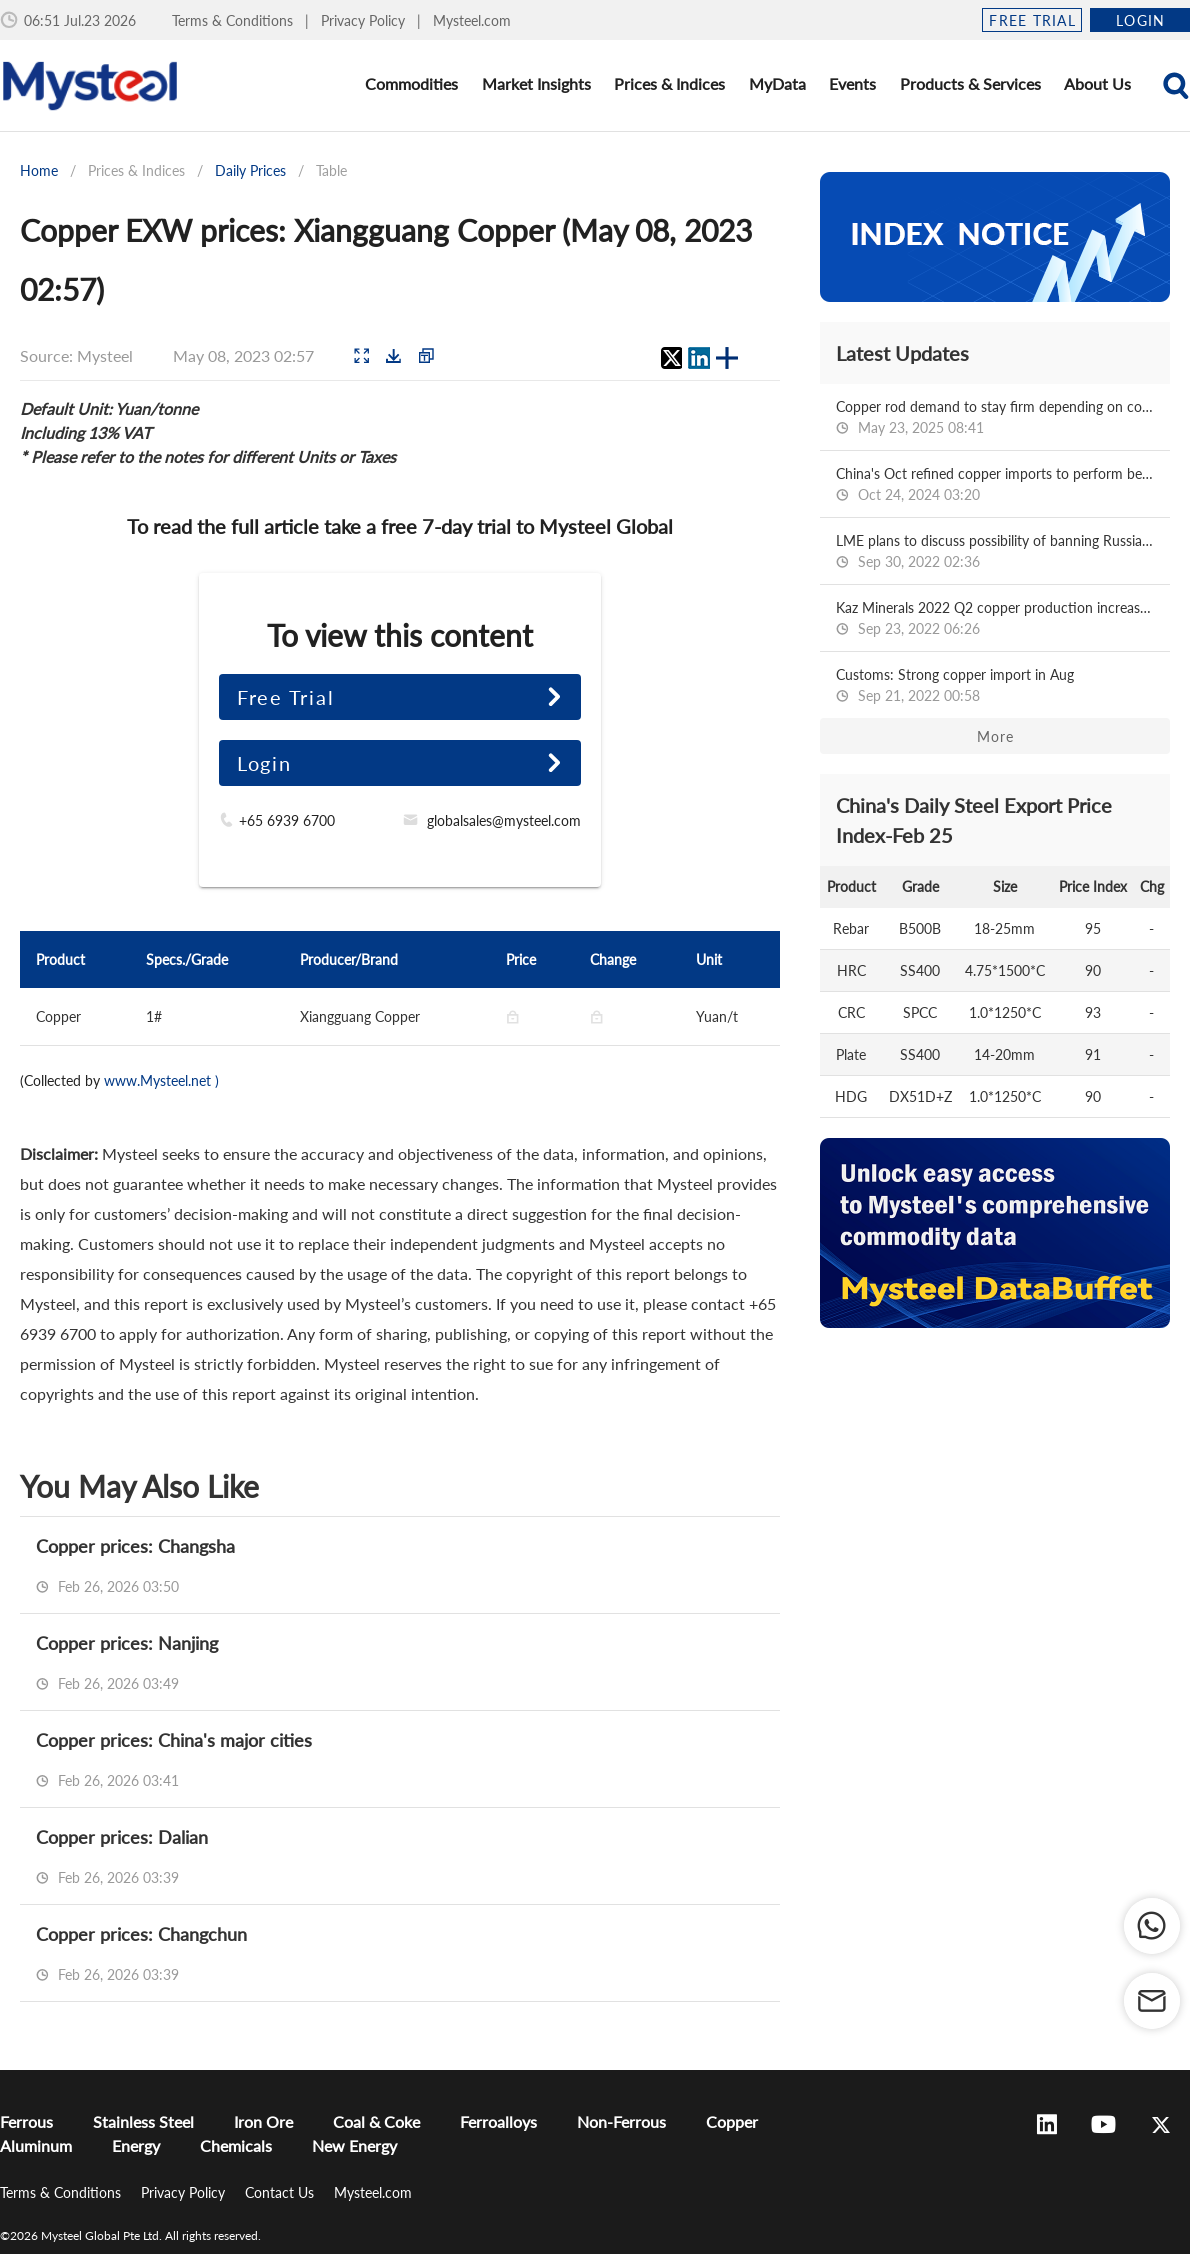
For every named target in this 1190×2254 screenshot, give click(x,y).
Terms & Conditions (234, 20)
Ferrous (26, 2121)
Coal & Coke (376, 2121)
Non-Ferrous (621, 2121)
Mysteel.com (472, 20)
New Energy (354, 2145)
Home (39, 170)
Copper (732, 2121)
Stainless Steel (143, 2121)
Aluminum (36, 2145)
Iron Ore (263, 2121)
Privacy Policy (365, 20)
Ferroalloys (498, 2121)
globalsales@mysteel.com (504, 820)
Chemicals (236, 2145)
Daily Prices (250, 170)
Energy (136, 2145)
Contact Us (281, 2192)
